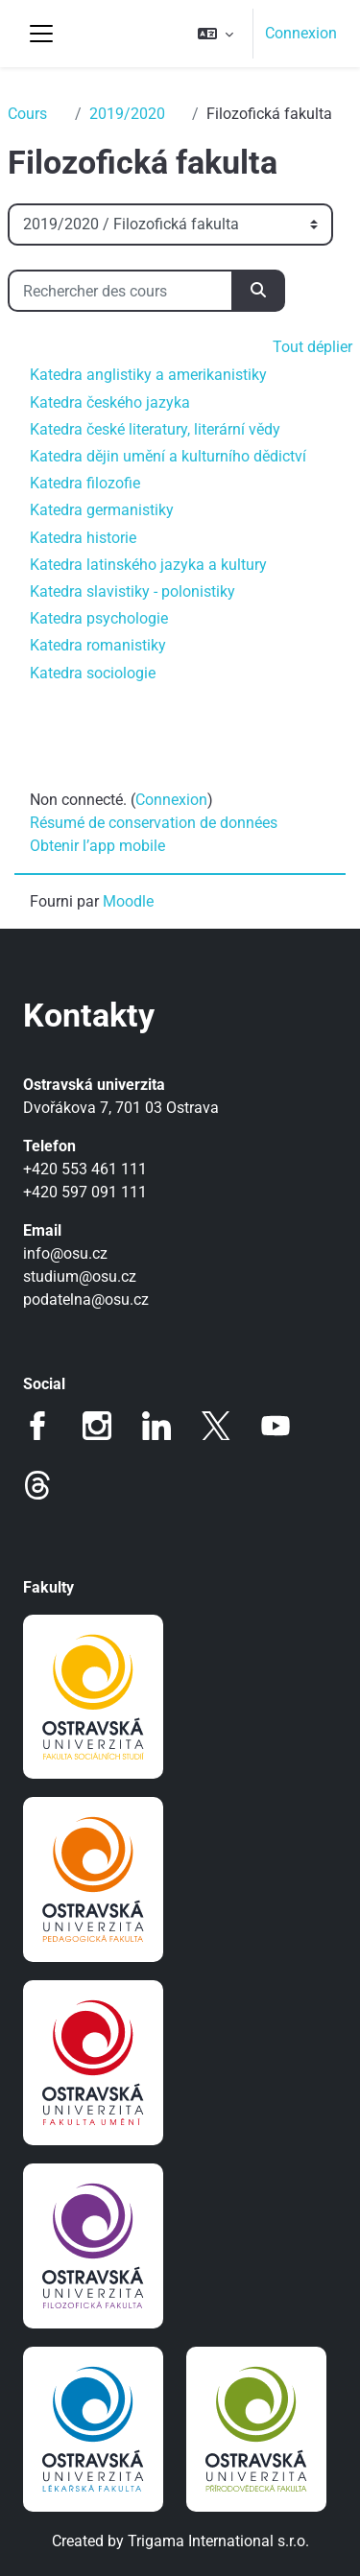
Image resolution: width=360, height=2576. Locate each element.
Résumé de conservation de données (153, 823)
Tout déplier (312, 347)
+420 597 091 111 (85, 1192)
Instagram (97, 1425)
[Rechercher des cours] (120, 291)
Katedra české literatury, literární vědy (155, 429)
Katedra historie (83, 538)
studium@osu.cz (79, 1276)
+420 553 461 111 (85, 1169)
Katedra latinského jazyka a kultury (148, 564)
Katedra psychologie (99, 618)
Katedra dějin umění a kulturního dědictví (168, 456)
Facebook (37, 1425)
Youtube (275, 1425)
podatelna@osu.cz (86, 1299)
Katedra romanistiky (98, 645)
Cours (27, 114)
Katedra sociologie (93, 673)
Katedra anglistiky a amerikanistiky (148, 375)
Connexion (301, 33)
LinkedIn (156, 1425)
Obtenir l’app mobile (97, 846)
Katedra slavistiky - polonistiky (132, 591)
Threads (37, 1485)
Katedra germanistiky (102, 510)
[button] (215, 33)
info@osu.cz (65, 1253)
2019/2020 (127, 114)
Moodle (128, 901)
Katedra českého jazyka (110, 402)
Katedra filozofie (85, 483)
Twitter (216, 1425)
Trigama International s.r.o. (218, 2541)
